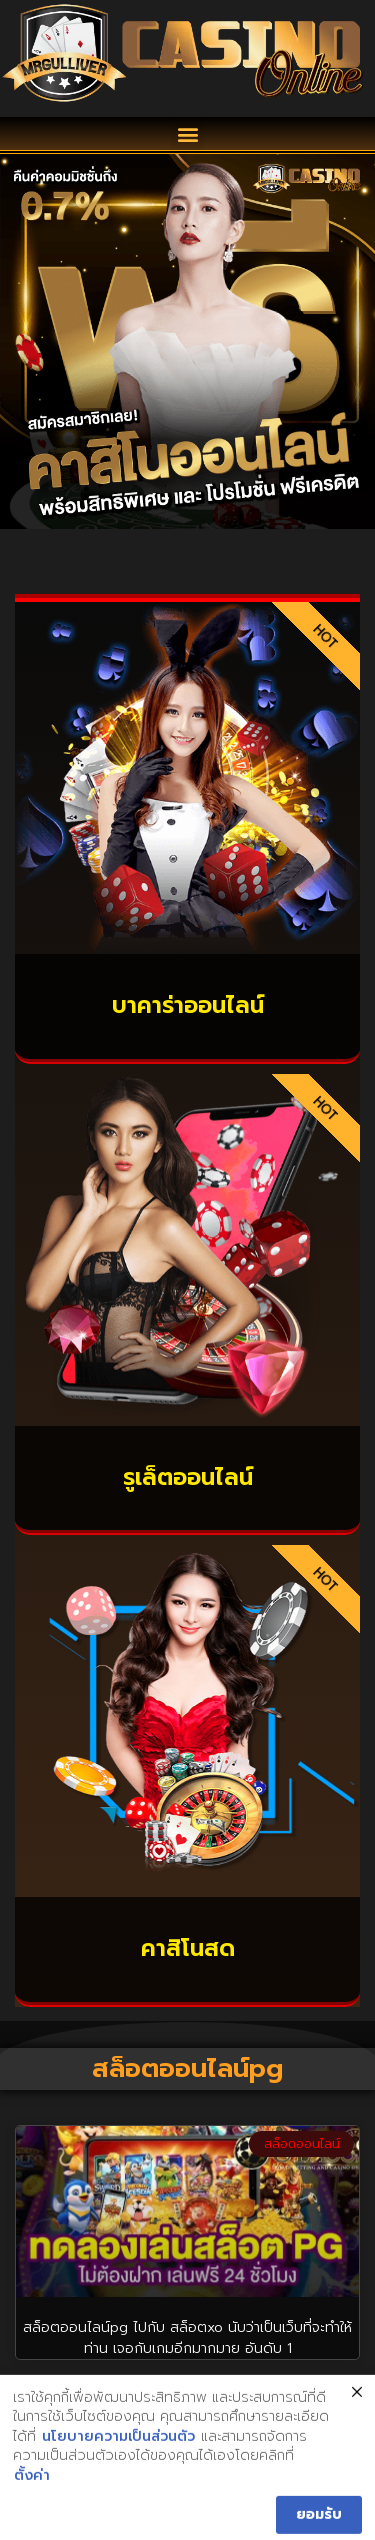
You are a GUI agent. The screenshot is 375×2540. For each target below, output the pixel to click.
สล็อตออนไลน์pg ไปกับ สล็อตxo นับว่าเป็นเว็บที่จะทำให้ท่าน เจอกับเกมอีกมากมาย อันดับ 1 (187, 2338)
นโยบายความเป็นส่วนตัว (118, 2448)
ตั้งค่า (32, 2487)
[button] (187, 133)
